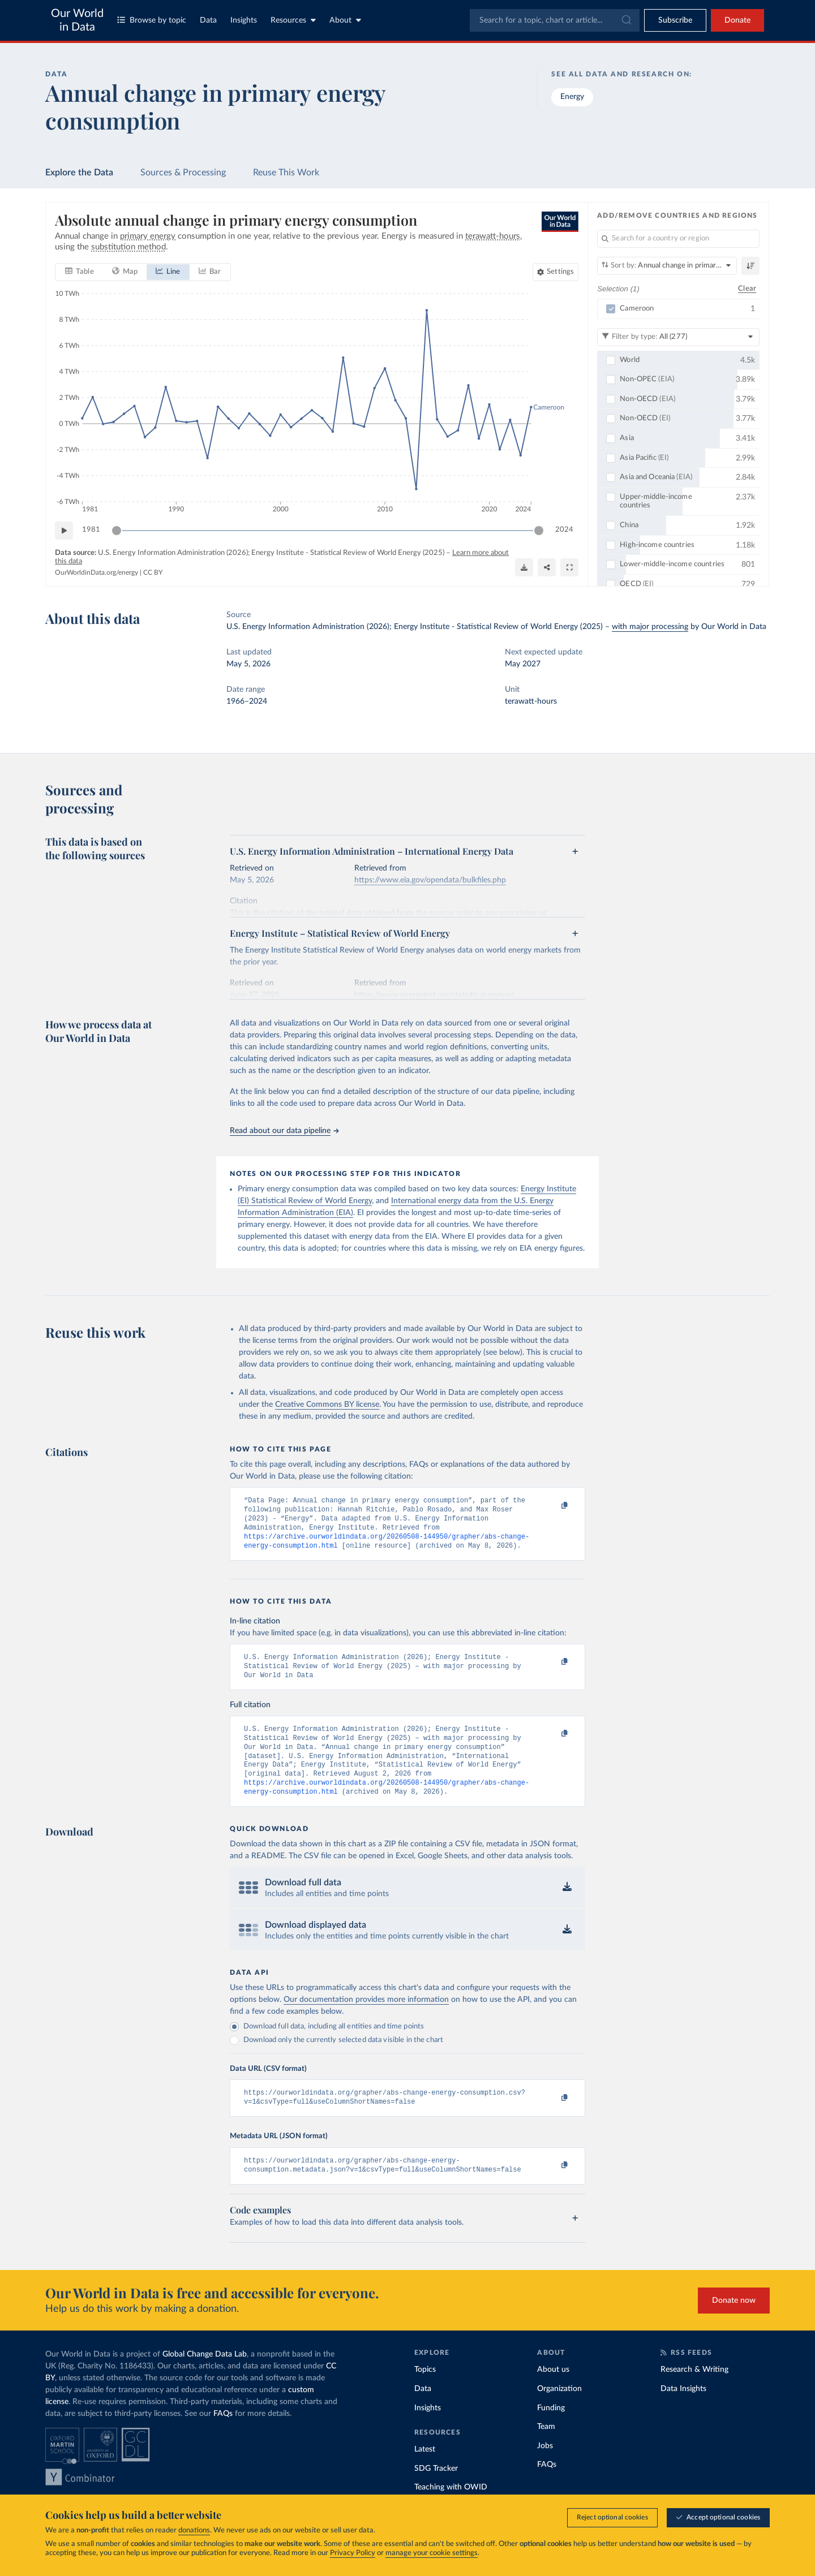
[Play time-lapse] (64, 531)
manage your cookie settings (431, 2553)
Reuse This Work (286, 172)
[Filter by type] (678, 337)
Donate (737, 20)
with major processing (650, 627)
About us (553, 2393)
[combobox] (555, 20)
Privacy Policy (352, 2553)
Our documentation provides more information (366, 2019)
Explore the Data (79, 172)
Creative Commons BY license (327, 1404)
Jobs (545, 2470)
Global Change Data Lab (204, 2378)
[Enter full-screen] (569, 567)
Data (208, 20)
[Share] (547, 567)
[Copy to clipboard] (553, 1506)
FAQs (223, 2437)
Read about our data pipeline (284, 1131)
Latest (424, 2473)
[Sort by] (667, 266)
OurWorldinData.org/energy (96, 572)
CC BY (152, 572)
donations (194, 2530)
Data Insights (683, 2412)
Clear (747, 288)
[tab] (79, 272)
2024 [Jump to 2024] (564, 529)
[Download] (524, 567)
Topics (425, 2393)
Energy (572, 97)
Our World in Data (77, 20)
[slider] (117, 530)
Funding (551, 2432)
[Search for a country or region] (678, 239)
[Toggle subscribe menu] (675, 20)
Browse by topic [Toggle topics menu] (151, 20)
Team (546, 2450)
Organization (559, 2412)
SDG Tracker (436, 2492)
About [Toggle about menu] (345, 20)
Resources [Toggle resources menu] (293, 20)
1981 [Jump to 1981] (91, 529)
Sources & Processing (183, 172)
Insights (243, 20)
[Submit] (625, 20)
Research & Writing (694, 2393)
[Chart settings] (555, 272)
